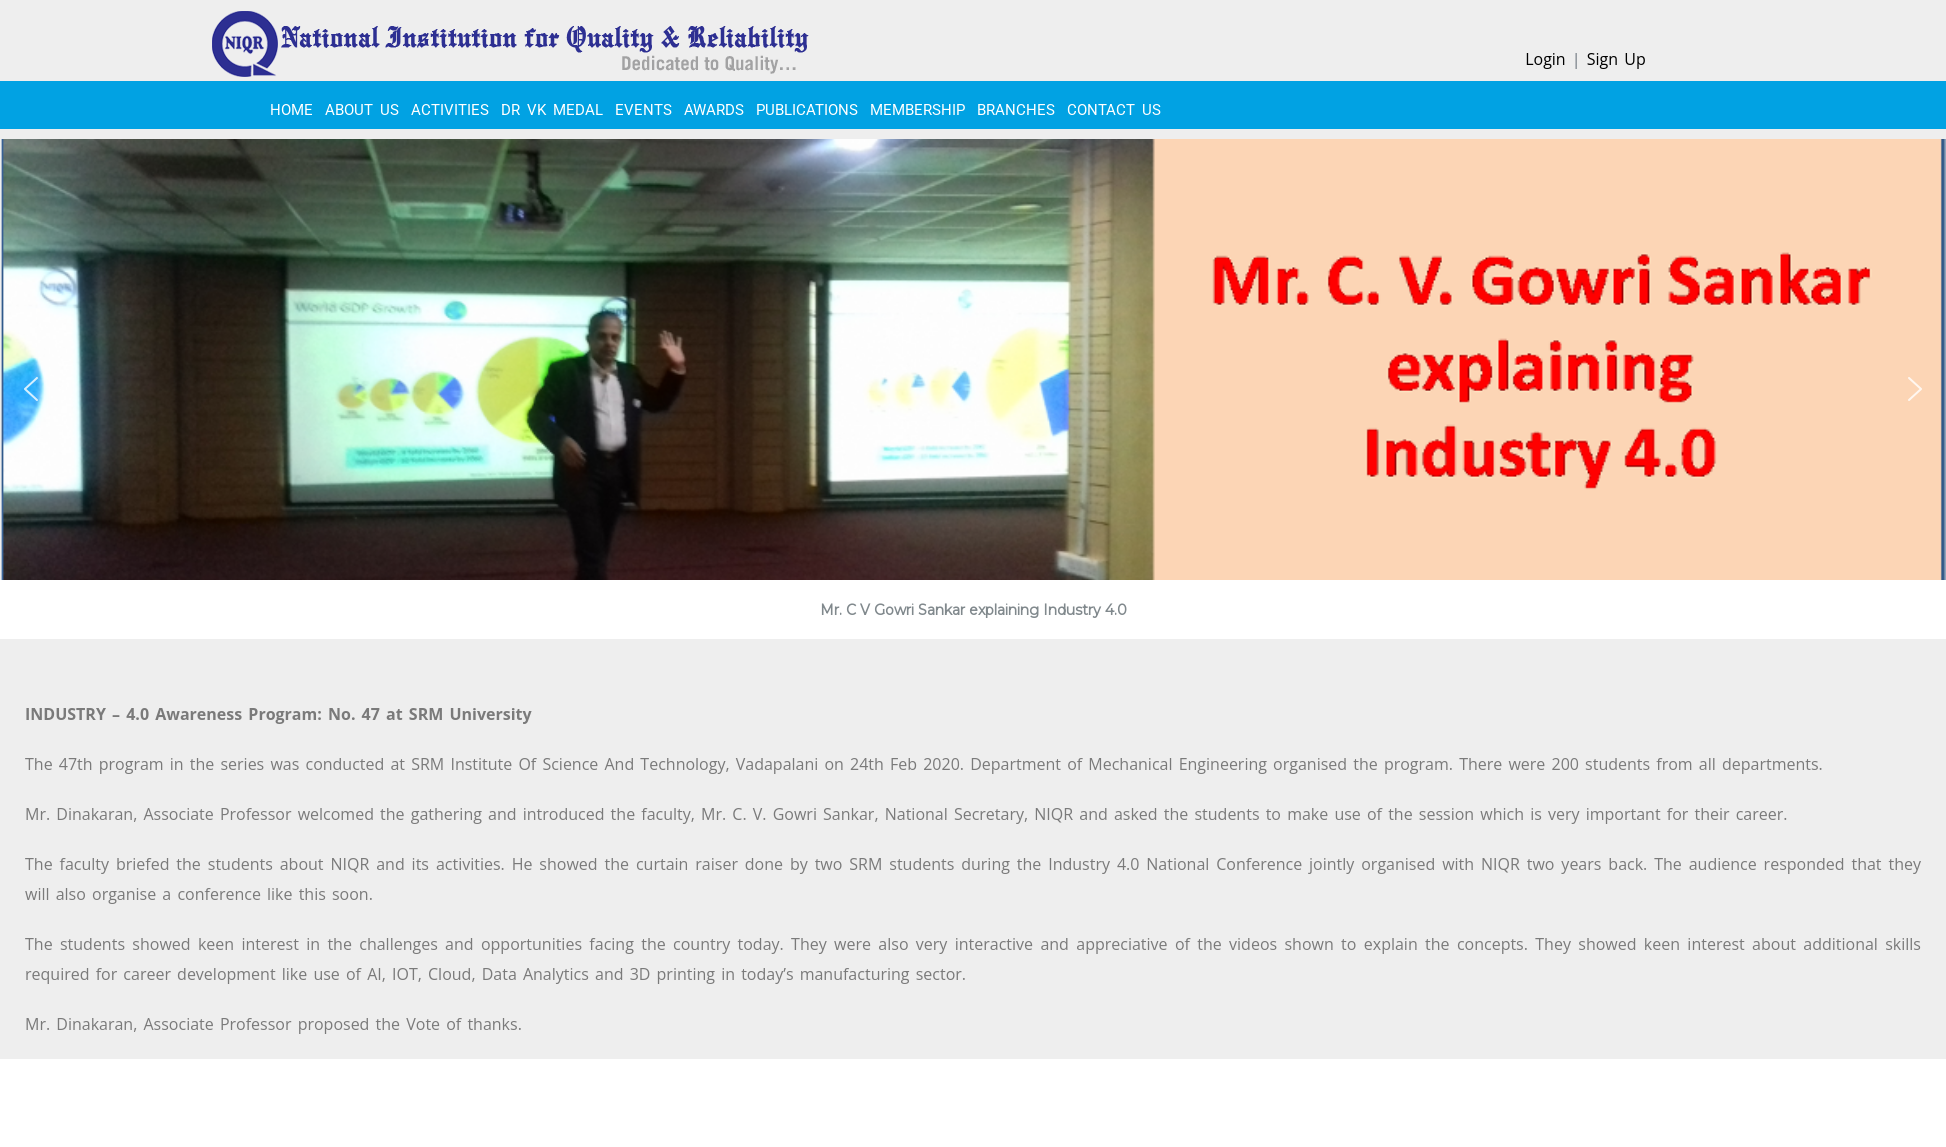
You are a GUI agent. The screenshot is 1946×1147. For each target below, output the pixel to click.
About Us (362, 110)
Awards (714, 110)
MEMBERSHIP (917, 110)
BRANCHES (1016, 110)
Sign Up (1616, 59)
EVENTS (643, 110)
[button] (31, 389)
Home (291, 110)
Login (1545, 59)
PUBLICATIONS (807, 110)
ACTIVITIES (450, 110)
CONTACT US (1114, 110)
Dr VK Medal (552, 110)
